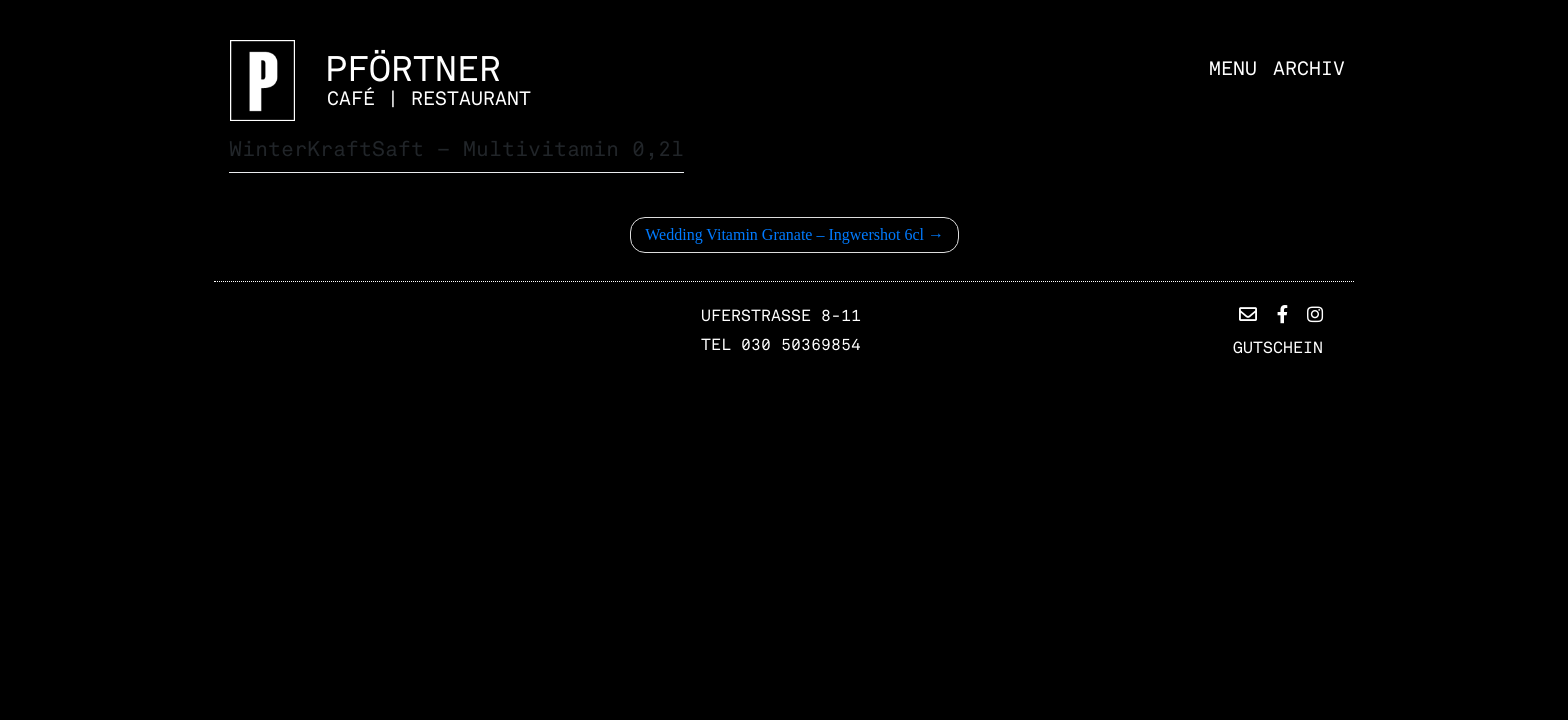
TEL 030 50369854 (781, 345)
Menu (1233, 69)
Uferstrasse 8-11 (781, 316)
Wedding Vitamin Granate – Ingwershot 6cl (784, 234)
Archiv (1309, 69)
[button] (1248, 315)
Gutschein (1278, 348)
